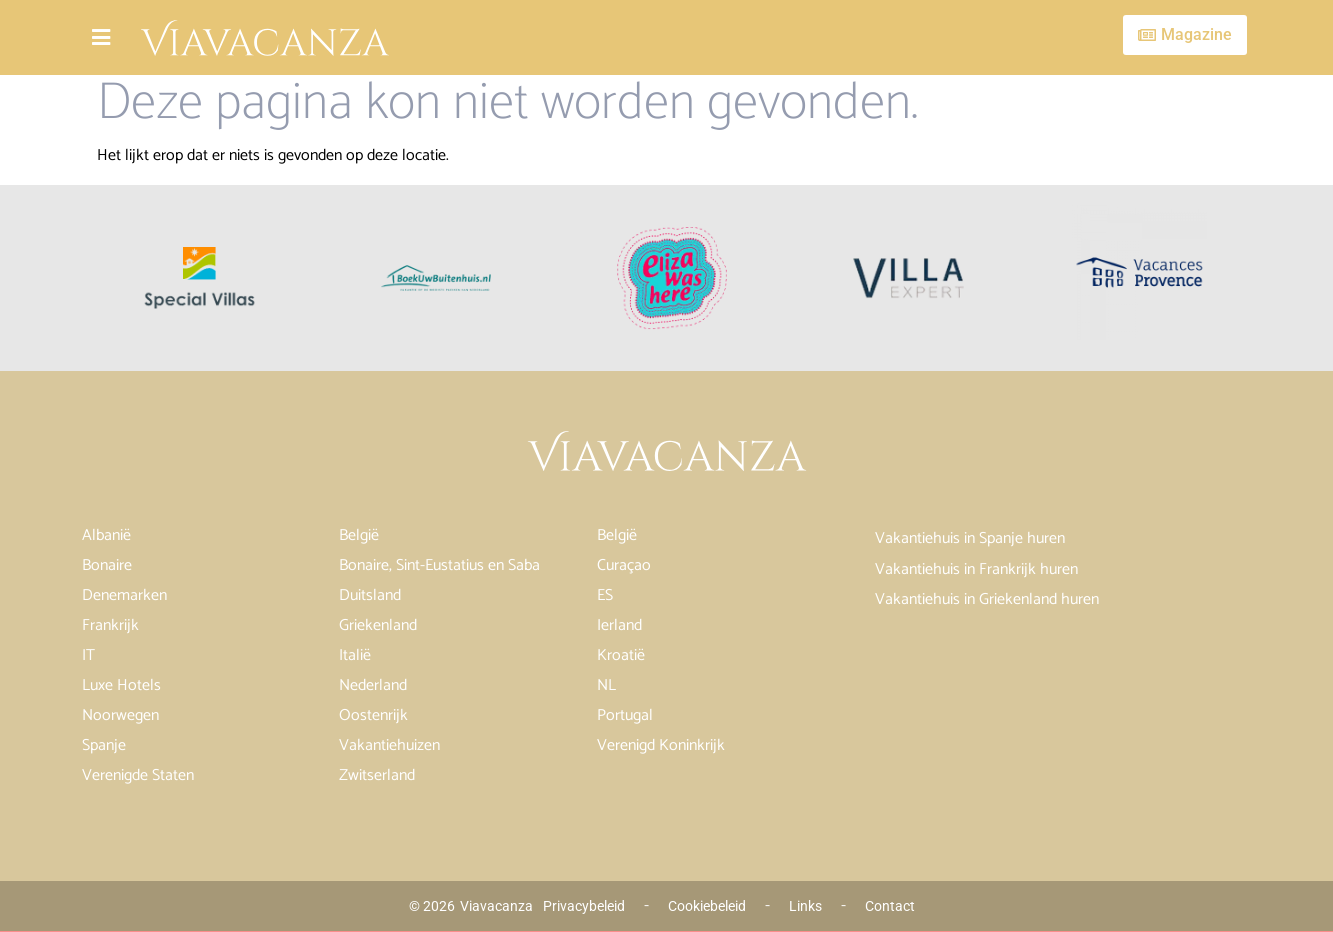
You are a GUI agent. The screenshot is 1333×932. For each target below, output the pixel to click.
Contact (890, 906)
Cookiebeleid (707, 906)
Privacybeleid (584, 906)
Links (805, 906)
